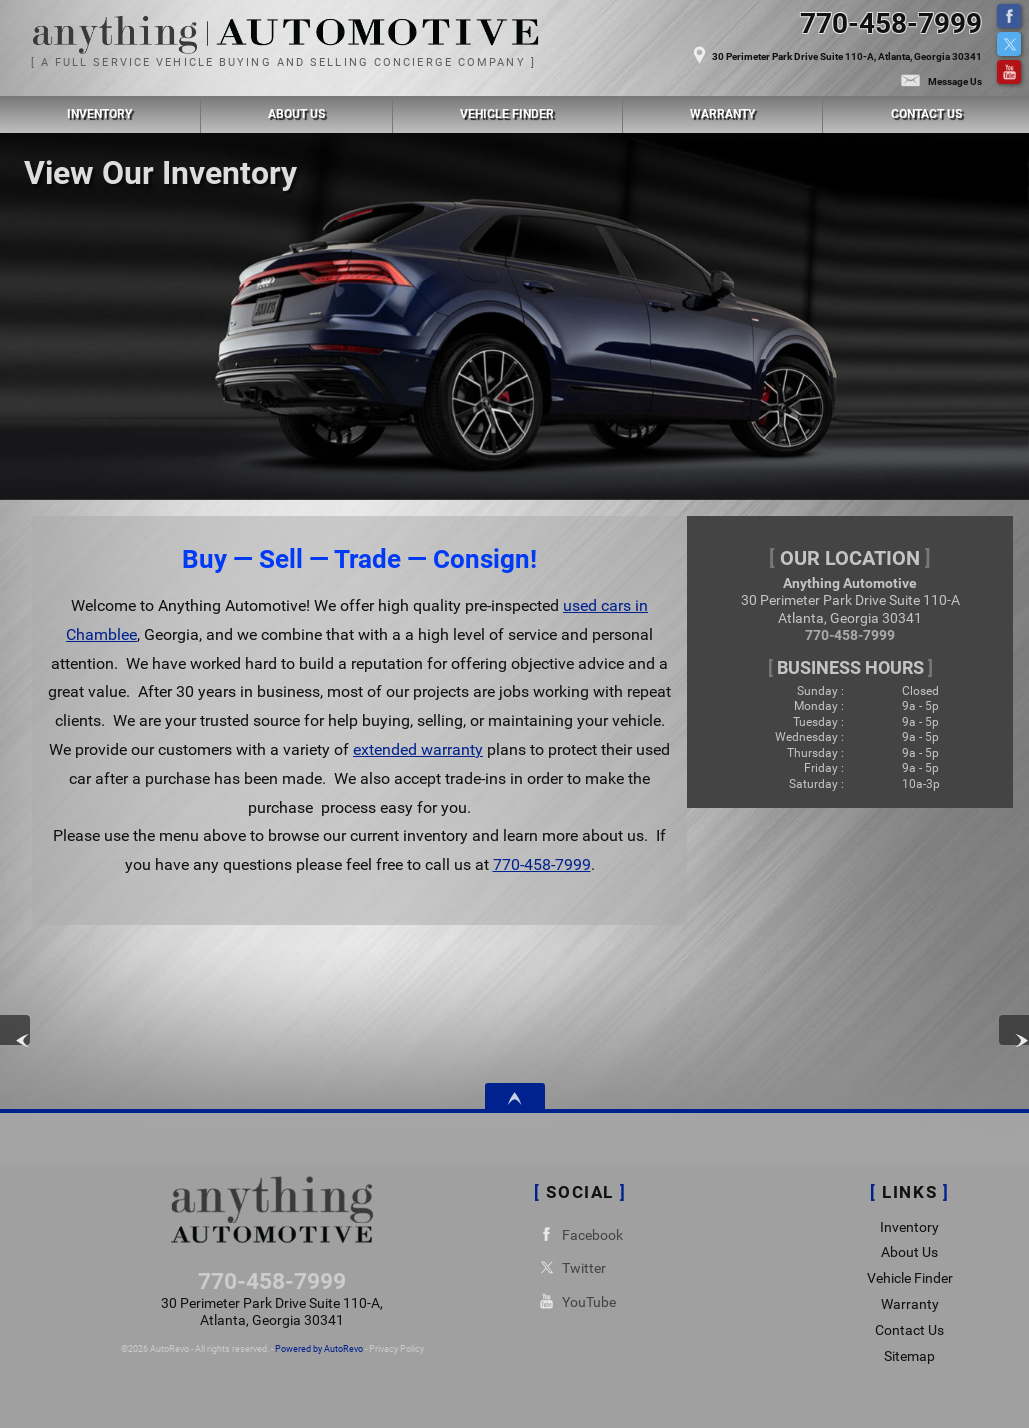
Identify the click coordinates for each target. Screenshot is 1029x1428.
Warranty (910, 1304)
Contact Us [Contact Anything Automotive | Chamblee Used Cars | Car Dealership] (926, 114)
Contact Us (909, 1330)
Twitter (1009, 44)
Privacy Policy (396, 1349)
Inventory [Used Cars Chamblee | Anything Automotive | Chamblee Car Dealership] (99, 114)
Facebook (1009, 16)
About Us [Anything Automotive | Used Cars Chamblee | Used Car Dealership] (296, 114)
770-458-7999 (542, 864)
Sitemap (909, 1356)
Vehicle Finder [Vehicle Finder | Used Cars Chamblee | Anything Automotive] (507, 114)
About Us (909, 1252)
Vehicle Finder (910, 1278)
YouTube (1009, 72)
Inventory (909, 1227)
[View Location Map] (745, 47)
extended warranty (418, 749)
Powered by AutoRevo (319, 1349)
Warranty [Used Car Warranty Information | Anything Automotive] (722, 114)
